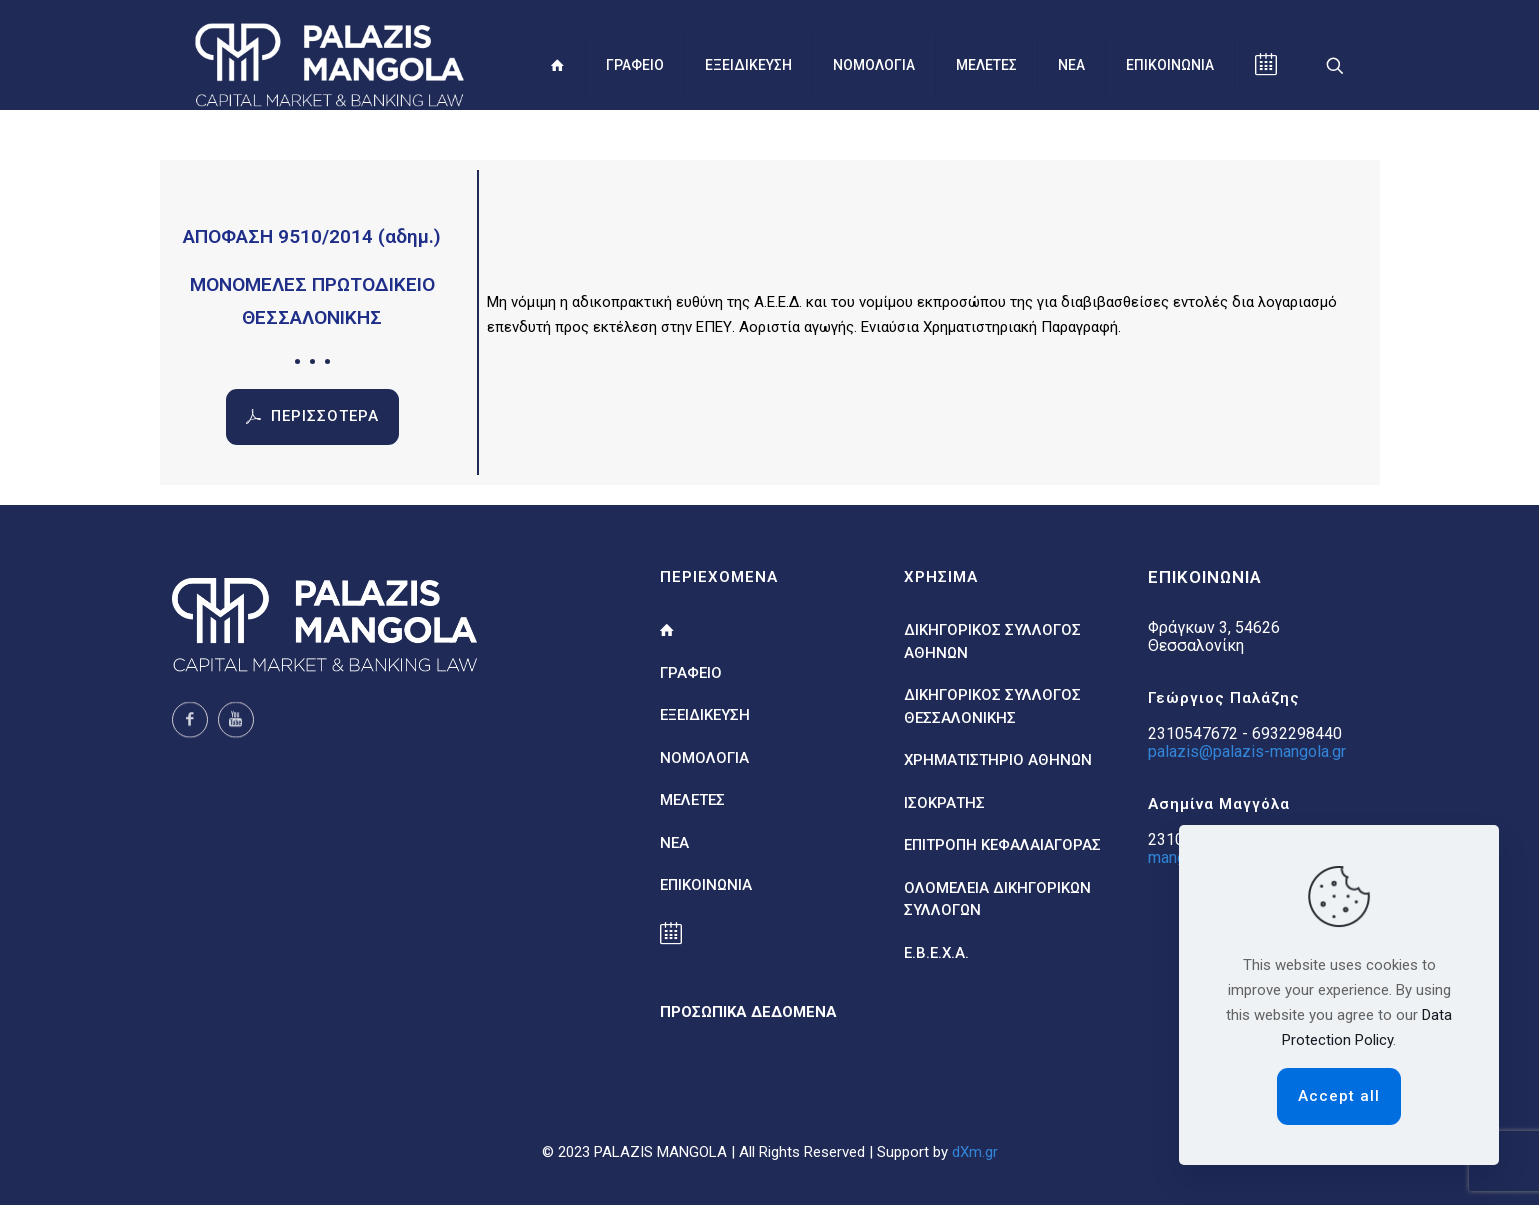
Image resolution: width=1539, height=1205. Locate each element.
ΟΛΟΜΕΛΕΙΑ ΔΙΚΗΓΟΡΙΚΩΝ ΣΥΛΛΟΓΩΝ (997, 899)
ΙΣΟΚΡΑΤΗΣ (944, 803)
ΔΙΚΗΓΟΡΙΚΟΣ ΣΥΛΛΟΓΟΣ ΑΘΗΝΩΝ (992, 641)
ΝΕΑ (674, 843)
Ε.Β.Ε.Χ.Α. (936, 953)
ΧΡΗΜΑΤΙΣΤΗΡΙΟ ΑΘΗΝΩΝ (998, 760)
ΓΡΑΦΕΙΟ (691, 673)
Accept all (1339, 1096)
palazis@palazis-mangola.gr (1247, 751)
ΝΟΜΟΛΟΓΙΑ (704, 758)
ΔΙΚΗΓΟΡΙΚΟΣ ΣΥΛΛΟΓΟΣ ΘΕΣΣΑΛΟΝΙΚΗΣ (992, 706)
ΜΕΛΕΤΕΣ (692, 800)
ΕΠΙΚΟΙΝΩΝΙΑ (706, 885)
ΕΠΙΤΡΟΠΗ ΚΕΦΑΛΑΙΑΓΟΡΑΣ (1002, 845)
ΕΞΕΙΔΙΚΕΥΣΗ (705, 715)
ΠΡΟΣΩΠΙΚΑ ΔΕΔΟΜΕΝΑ (748, 1012)
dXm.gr (975, 1152)
